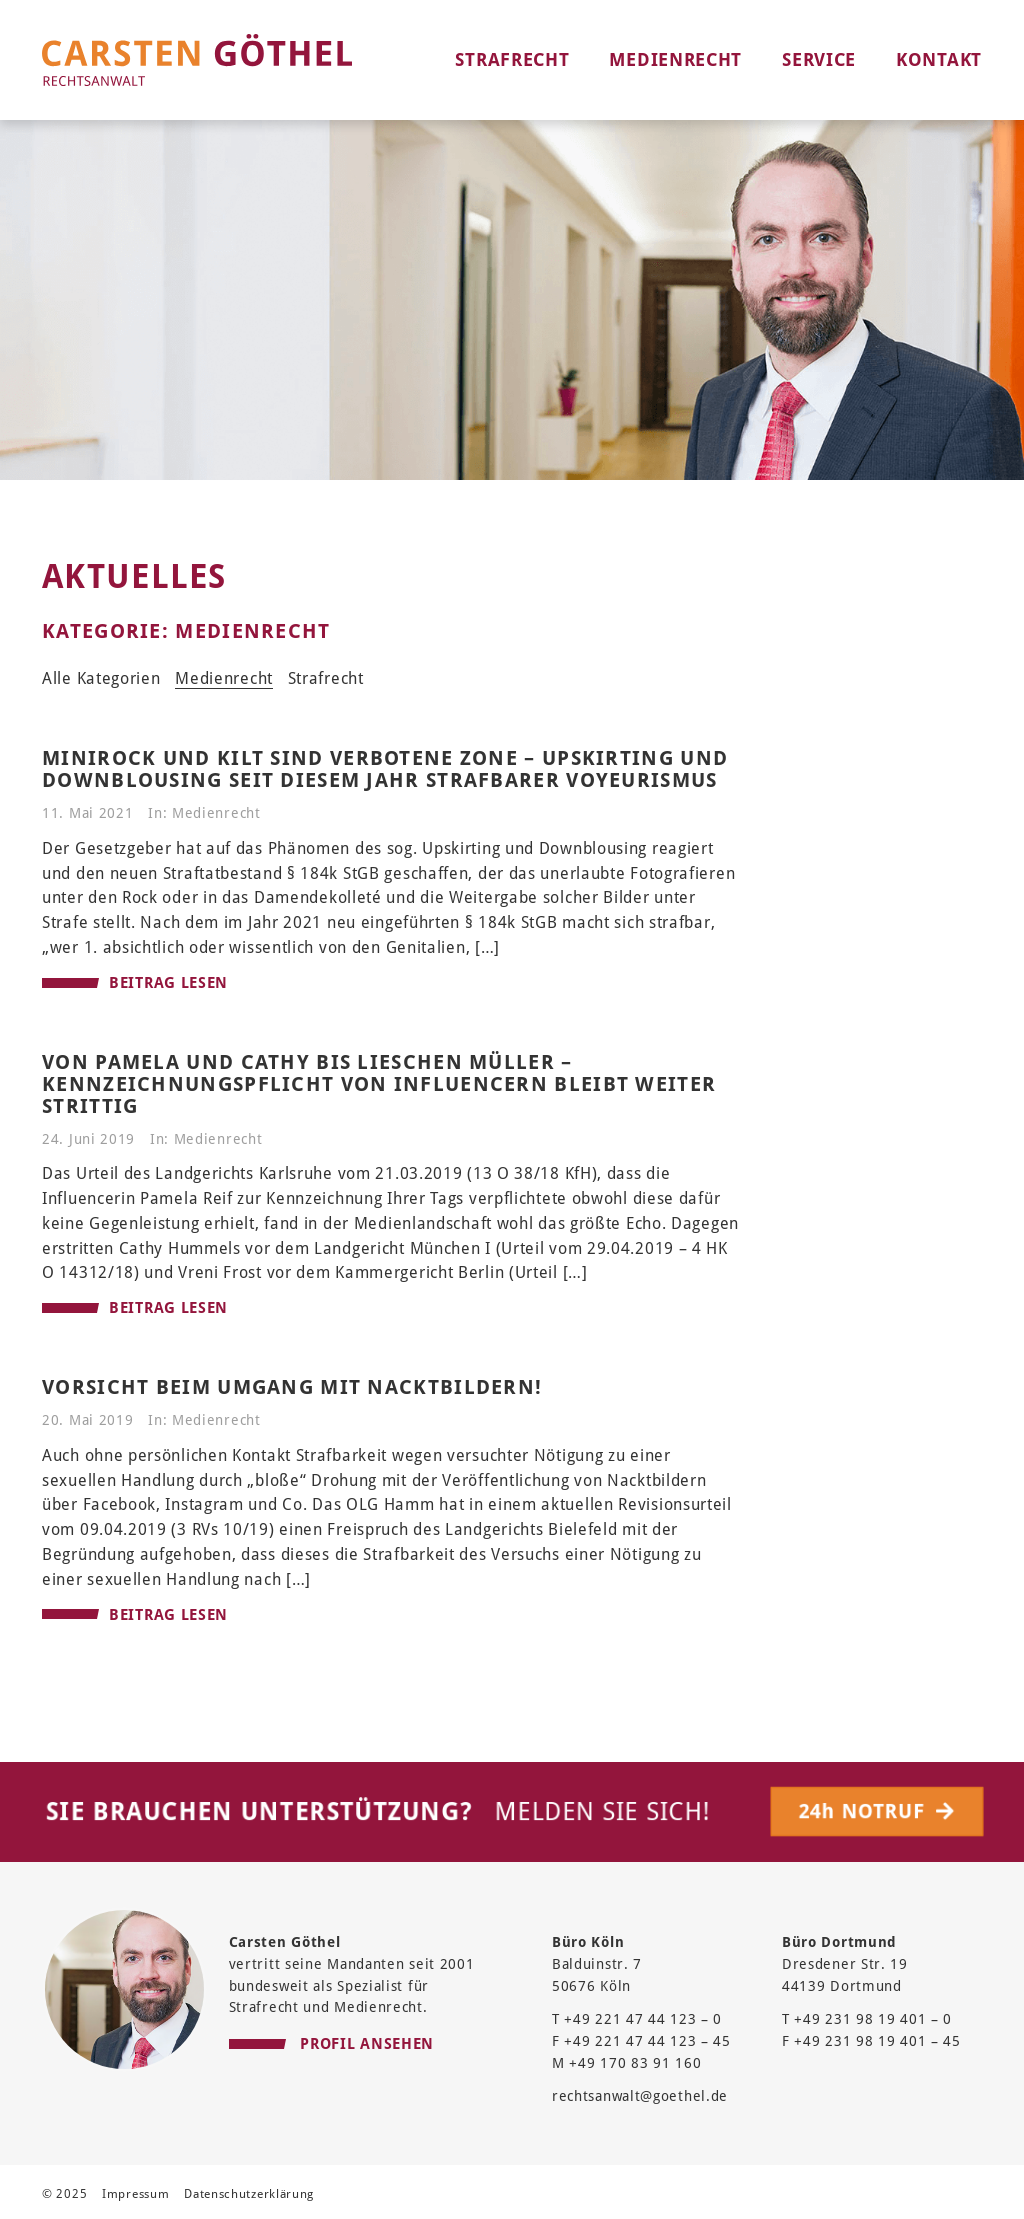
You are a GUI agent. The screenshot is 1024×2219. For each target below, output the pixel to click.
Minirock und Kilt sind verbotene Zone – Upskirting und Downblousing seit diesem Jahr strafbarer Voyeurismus (385, 769)
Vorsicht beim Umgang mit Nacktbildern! (292, 1387)
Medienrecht (675, 59)
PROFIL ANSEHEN (332, 2042)
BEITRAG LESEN (135, 983)
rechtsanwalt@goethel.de (640, 2096)
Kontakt (939, 59)
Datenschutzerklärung (249, 2194)
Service (819, 59)
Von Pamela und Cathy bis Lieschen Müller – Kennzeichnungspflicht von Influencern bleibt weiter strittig (379, 1084)
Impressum (135, 2194)
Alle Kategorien (101, 678)
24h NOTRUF (878, 1811)
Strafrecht (512, 59)
